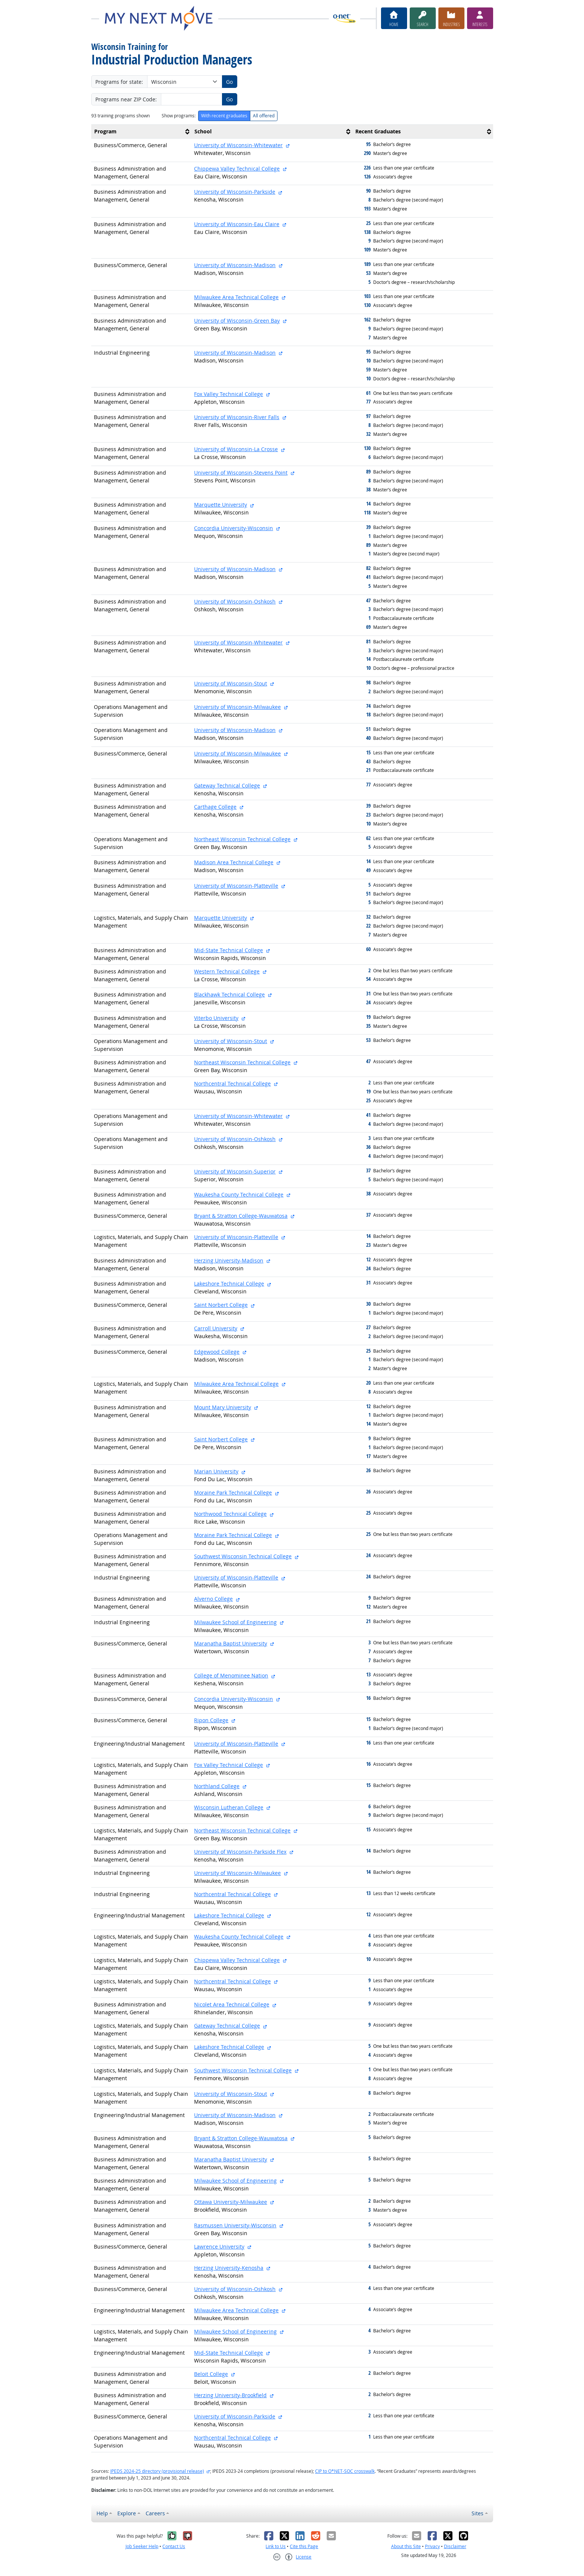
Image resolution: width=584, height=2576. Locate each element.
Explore (126, 2513)
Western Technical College (227, 971)
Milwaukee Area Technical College (236, 297)
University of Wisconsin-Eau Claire (236, 224)
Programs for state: (119, 81)
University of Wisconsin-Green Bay (237, 320)
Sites (477, 2513)
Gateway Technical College (227, 785)
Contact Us (173, 2546)
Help (102, 2513)
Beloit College (211, 2373)
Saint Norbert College (221, 1304)
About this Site (406, 2546)
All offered (263, 116)
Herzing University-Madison (228, 1260)
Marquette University (220, 504)
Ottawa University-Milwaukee (230, 2201)
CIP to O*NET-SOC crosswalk (345, 2471)
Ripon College (211, 1720)
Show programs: (179, 116)
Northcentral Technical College (232, 1083)
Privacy (432, 2546)
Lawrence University (219, 2246)
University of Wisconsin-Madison (235, 265)
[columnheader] (141, 132)
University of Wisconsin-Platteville (236, 885)
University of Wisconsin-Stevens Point (241, 472)
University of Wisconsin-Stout (230, 683)
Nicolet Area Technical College (231, 2004)
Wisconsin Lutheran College (228, 1807)
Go (229, 81)
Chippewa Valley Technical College (237, 168)
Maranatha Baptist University (230, 1643)
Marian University (216, 1471)
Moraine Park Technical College (233, 1492)
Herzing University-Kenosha (228, 2267)
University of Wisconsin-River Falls (236, 417)
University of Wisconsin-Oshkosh (235, 601)
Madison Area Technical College (233, 862)
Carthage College (215, 806)
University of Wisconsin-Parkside (234, 191)
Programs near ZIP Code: (126, 99)
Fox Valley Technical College (228, 393)
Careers (155, 2513)
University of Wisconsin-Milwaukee (237, 706)
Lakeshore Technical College (229, 1283)
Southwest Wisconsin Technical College (243, 1556)
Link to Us (276, 2546)
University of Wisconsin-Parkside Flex (240, 1851)
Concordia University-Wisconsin (233, 528)
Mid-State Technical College (228, 950)
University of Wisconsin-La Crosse (236, 449)
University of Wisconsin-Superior (235, 1171)
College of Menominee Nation (231, 1675)
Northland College (216, 1786)
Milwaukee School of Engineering (235, 1622)
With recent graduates (224, 116)
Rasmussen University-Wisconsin (235, 2225)
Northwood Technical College (230, 1513)
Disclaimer (455, 2546)
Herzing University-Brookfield (230, 2395)
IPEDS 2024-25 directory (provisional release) (157, 2471)
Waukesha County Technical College (238, 1194)
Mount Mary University (222, 1407)
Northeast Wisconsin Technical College (242, 839)
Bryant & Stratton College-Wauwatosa (241, 1215)
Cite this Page (304, 2546)
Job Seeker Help (142, 2546)
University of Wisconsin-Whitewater (238, 145)
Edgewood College (216, 1351)
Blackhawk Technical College (229, 994)
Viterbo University (216, 1017)
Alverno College (213, 1598)
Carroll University (215, 1328)
